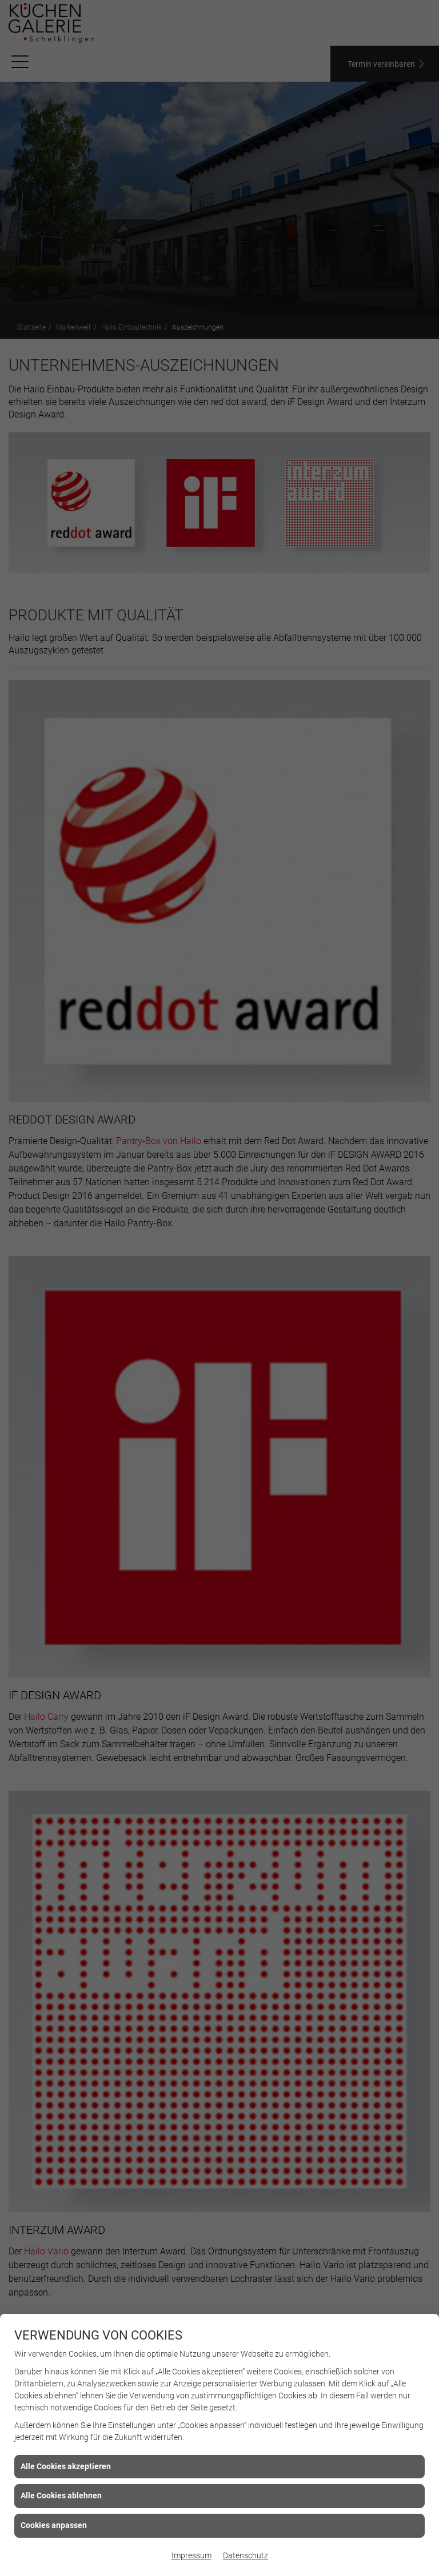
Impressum (191, 2555)
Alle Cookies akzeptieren (66, 2466)
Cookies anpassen (54, 2525)
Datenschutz (245, 2555)
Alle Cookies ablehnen (61, 2495)
